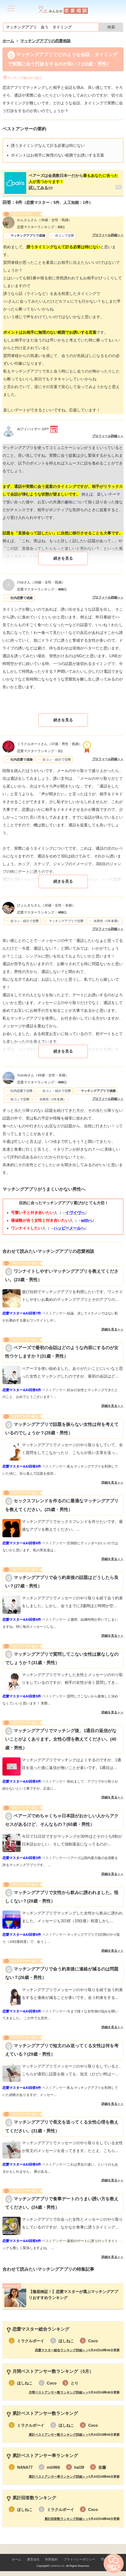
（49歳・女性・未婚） (42, 1075)
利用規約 (51, 2559)
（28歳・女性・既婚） (41, 582)
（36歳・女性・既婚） (44, 220)
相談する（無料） (113, 2563)
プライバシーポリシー (79, 2559)
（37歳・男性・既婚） (49, 744)
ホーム (16, 2559)
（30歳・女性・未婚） (46, 905)
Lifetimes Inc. (58, 2565)
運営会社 (33, 2559)
